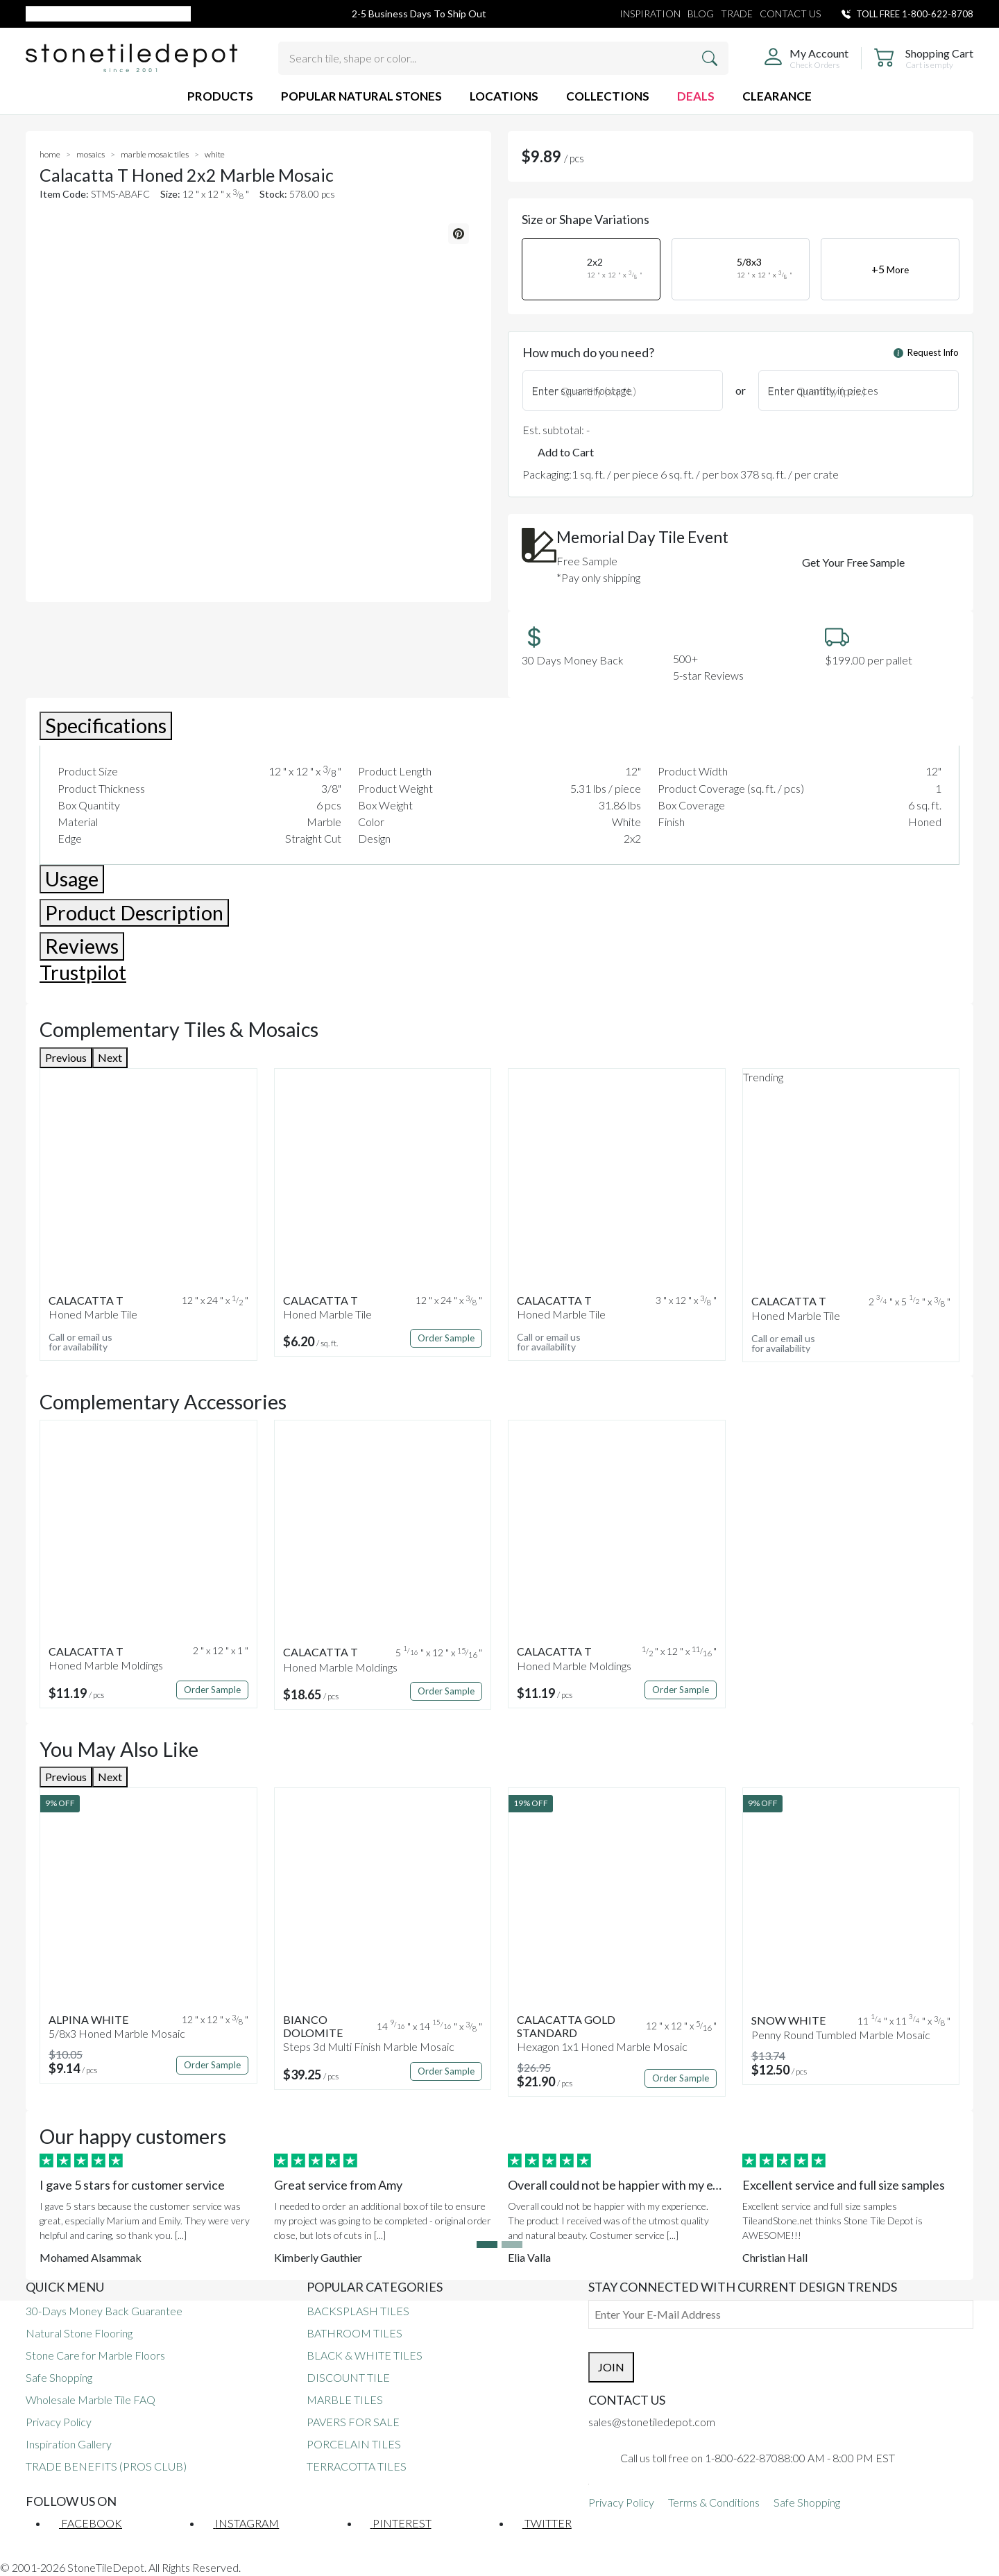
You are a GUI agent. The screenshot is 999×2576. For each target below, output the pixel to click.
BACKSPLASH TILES (358, 2310)
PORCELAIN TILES (354, 2443)
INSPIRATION (650, 13)
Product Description (134, 913)
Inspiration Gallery (69, 2443)
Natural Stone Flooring (79, 2332)
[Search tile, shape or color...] (503, 58)
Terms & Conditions (714, 2502)
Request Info (926, 352)
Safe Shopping (59, 2377)
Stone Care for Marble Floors (95, 2355)
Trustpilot (83, 972)
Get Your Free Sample (853, 562)
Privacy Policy (59, 2421)
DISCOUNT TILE (348, 2377)
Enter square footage (581, 390)
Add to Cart (566, 451)
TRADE (737, 13)
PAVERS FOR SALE (353, 2421)
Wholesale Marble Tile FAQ (90, 2399)
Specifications (105, 725)
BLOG (701, 13)
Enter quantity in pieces (822, 390)
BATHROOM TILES (354, 2332)
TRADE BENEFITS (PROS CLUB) (106, 2466)
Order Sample (446, 1337)
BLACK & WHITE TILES (364, 2355)
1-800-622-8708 (937, 13)
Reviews (82, 946)
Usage (72, 879)
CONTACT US (790, 13)
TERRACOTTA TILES (357, 2466)
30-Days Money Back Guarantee (104, 2310)
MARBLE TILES (345, 2399)
